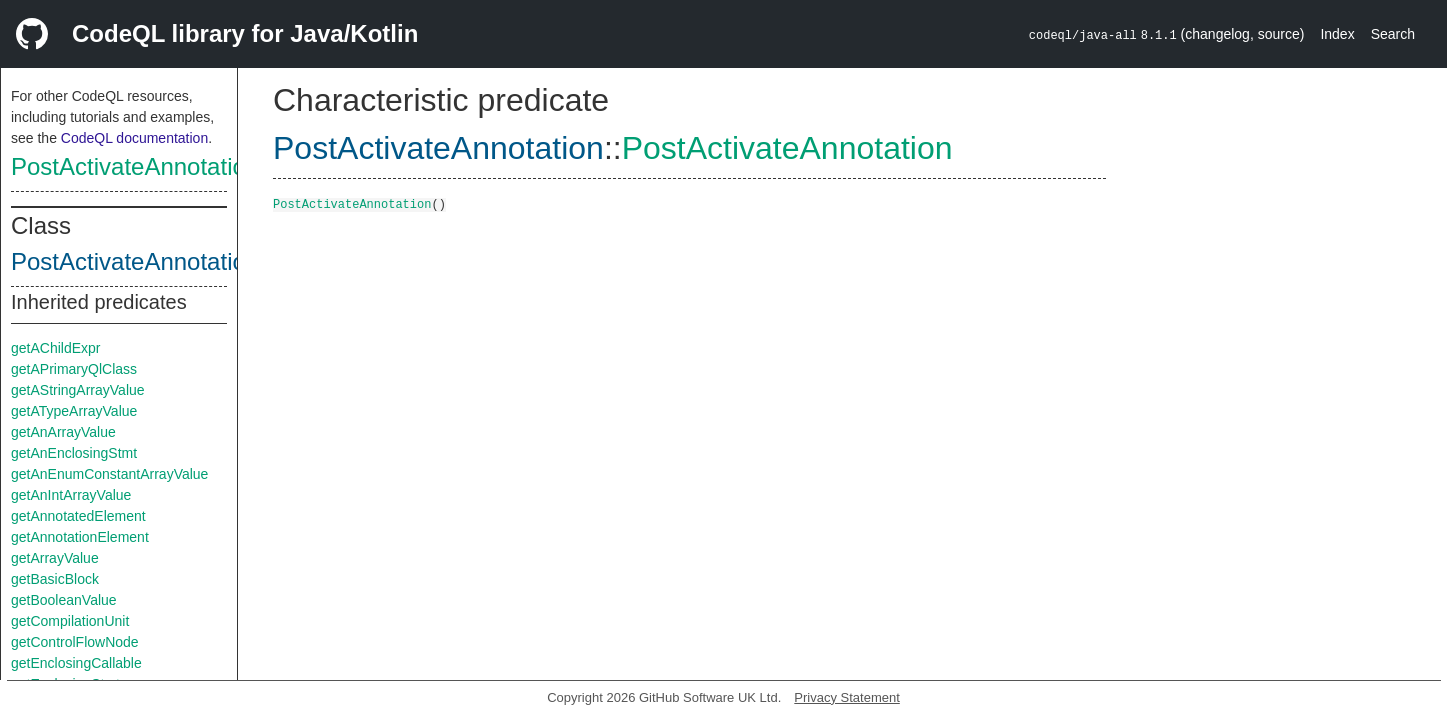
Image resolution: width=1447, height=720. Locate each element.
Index (1337, 34)
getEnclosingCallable (76, 663)
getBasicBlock (55, 579)
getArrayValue (55, 558)
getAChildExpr (56, 348)
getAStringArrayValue (78, 390)
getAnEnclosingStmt (74, 453)
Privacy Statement (847, 697)
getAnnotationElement (80, 537)
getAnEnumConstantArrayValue (109, 474)
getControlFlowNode (75, 642)
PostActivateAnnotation (135, 166)
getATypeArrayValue (74, 411)
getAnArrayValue (63, 432)
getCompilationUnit (70, 621)
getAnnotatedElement (78, 516)
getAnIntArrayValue (71, 495)
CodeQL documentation (134, 138)
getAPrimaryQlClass (74, 369)
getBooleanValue (64, 600)
